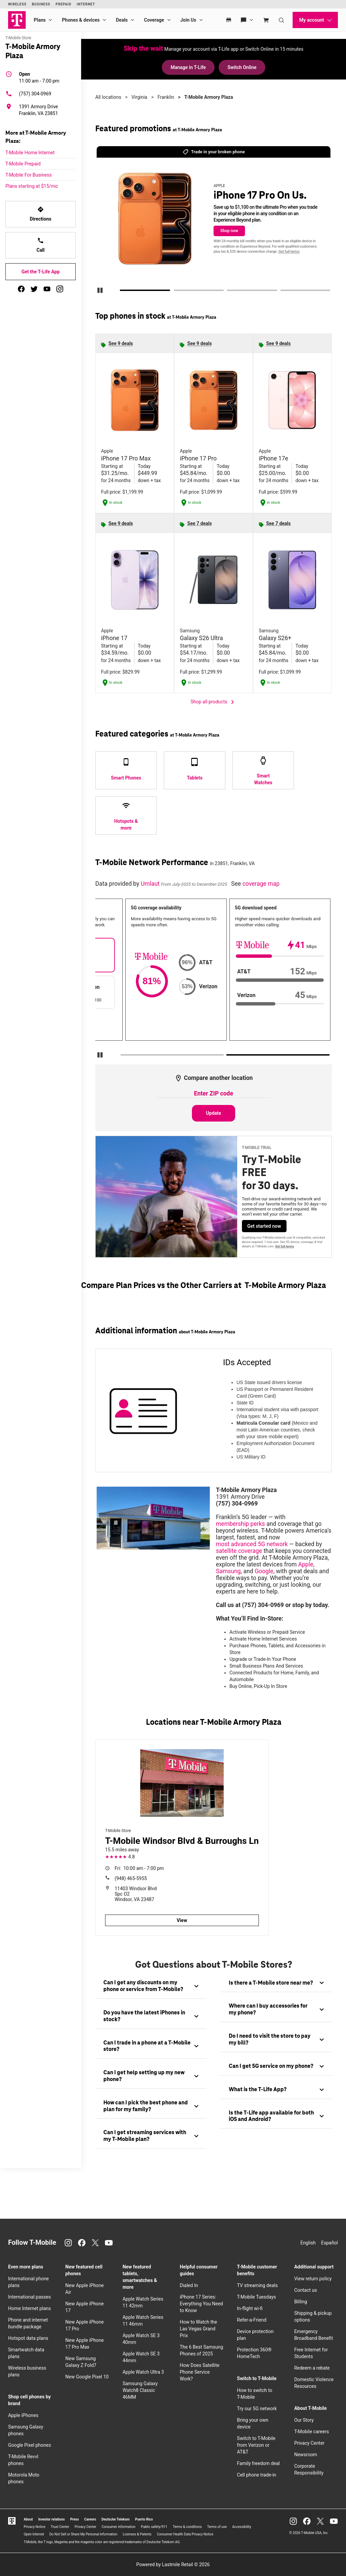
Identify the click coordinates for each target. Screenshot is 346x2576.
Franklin (165, 97)
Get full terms (289, 251)
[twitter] (34, 289)
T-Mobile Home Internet (30, 152)
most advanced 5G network (252, 1544)
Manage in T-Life (188, 67)
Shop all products (214, 702)
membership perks (240, 1523)
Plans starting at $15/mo (31, 186)
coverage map (260, 883)
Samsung (228, 1571)
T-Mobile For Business (28, 175)
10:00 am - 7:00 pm (139, 1868)
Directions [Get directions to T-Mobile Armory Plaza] (40, 214)
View (182, 1920)
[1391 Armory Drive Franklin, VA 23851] (40, 110)
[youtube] (47, 289)
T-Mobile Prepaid (23, 163)
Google (264, 1571)
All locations (108, 97)
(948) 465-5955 (131, 1878)
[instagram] (60, 289)
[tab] (150, 1986)
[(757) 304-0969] (40, 93)
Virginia (139, 97)
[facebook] (21, 289)
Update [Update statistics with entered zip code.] (213, 1113)
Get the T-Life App (40, 271)
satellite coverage (239, 1550)
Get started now (264, 1226)
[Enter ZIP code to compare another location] (213, 1093)
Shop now (229, 230)
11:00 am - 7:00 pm (39, 77)
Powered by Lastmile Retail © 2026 (172, 2564)
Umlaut (151, 883)
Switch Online (241, 67)
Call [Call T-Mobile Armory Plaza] (40, 245)
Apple (305, 1564)
